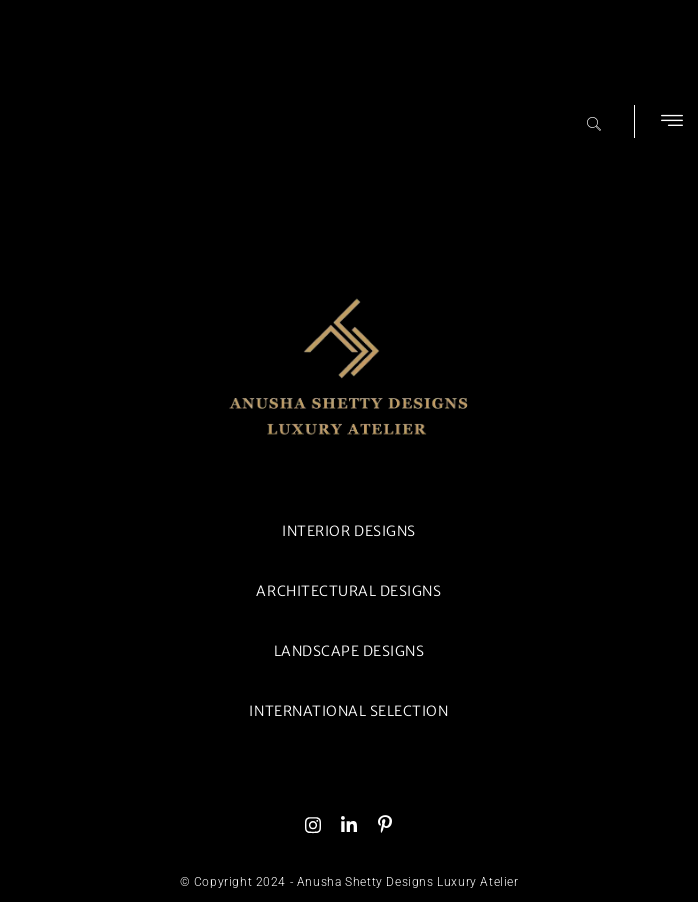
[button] (671, 121)
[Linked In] (349, 824)
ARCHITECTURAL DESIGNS (348, 591)
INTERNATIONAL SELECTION (348, 711)
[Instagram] (313, 824)
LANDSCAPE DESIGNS (349, 651)
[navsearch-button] (594, 115)
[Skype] (385, 824)
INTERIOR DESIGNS (348, 531)
